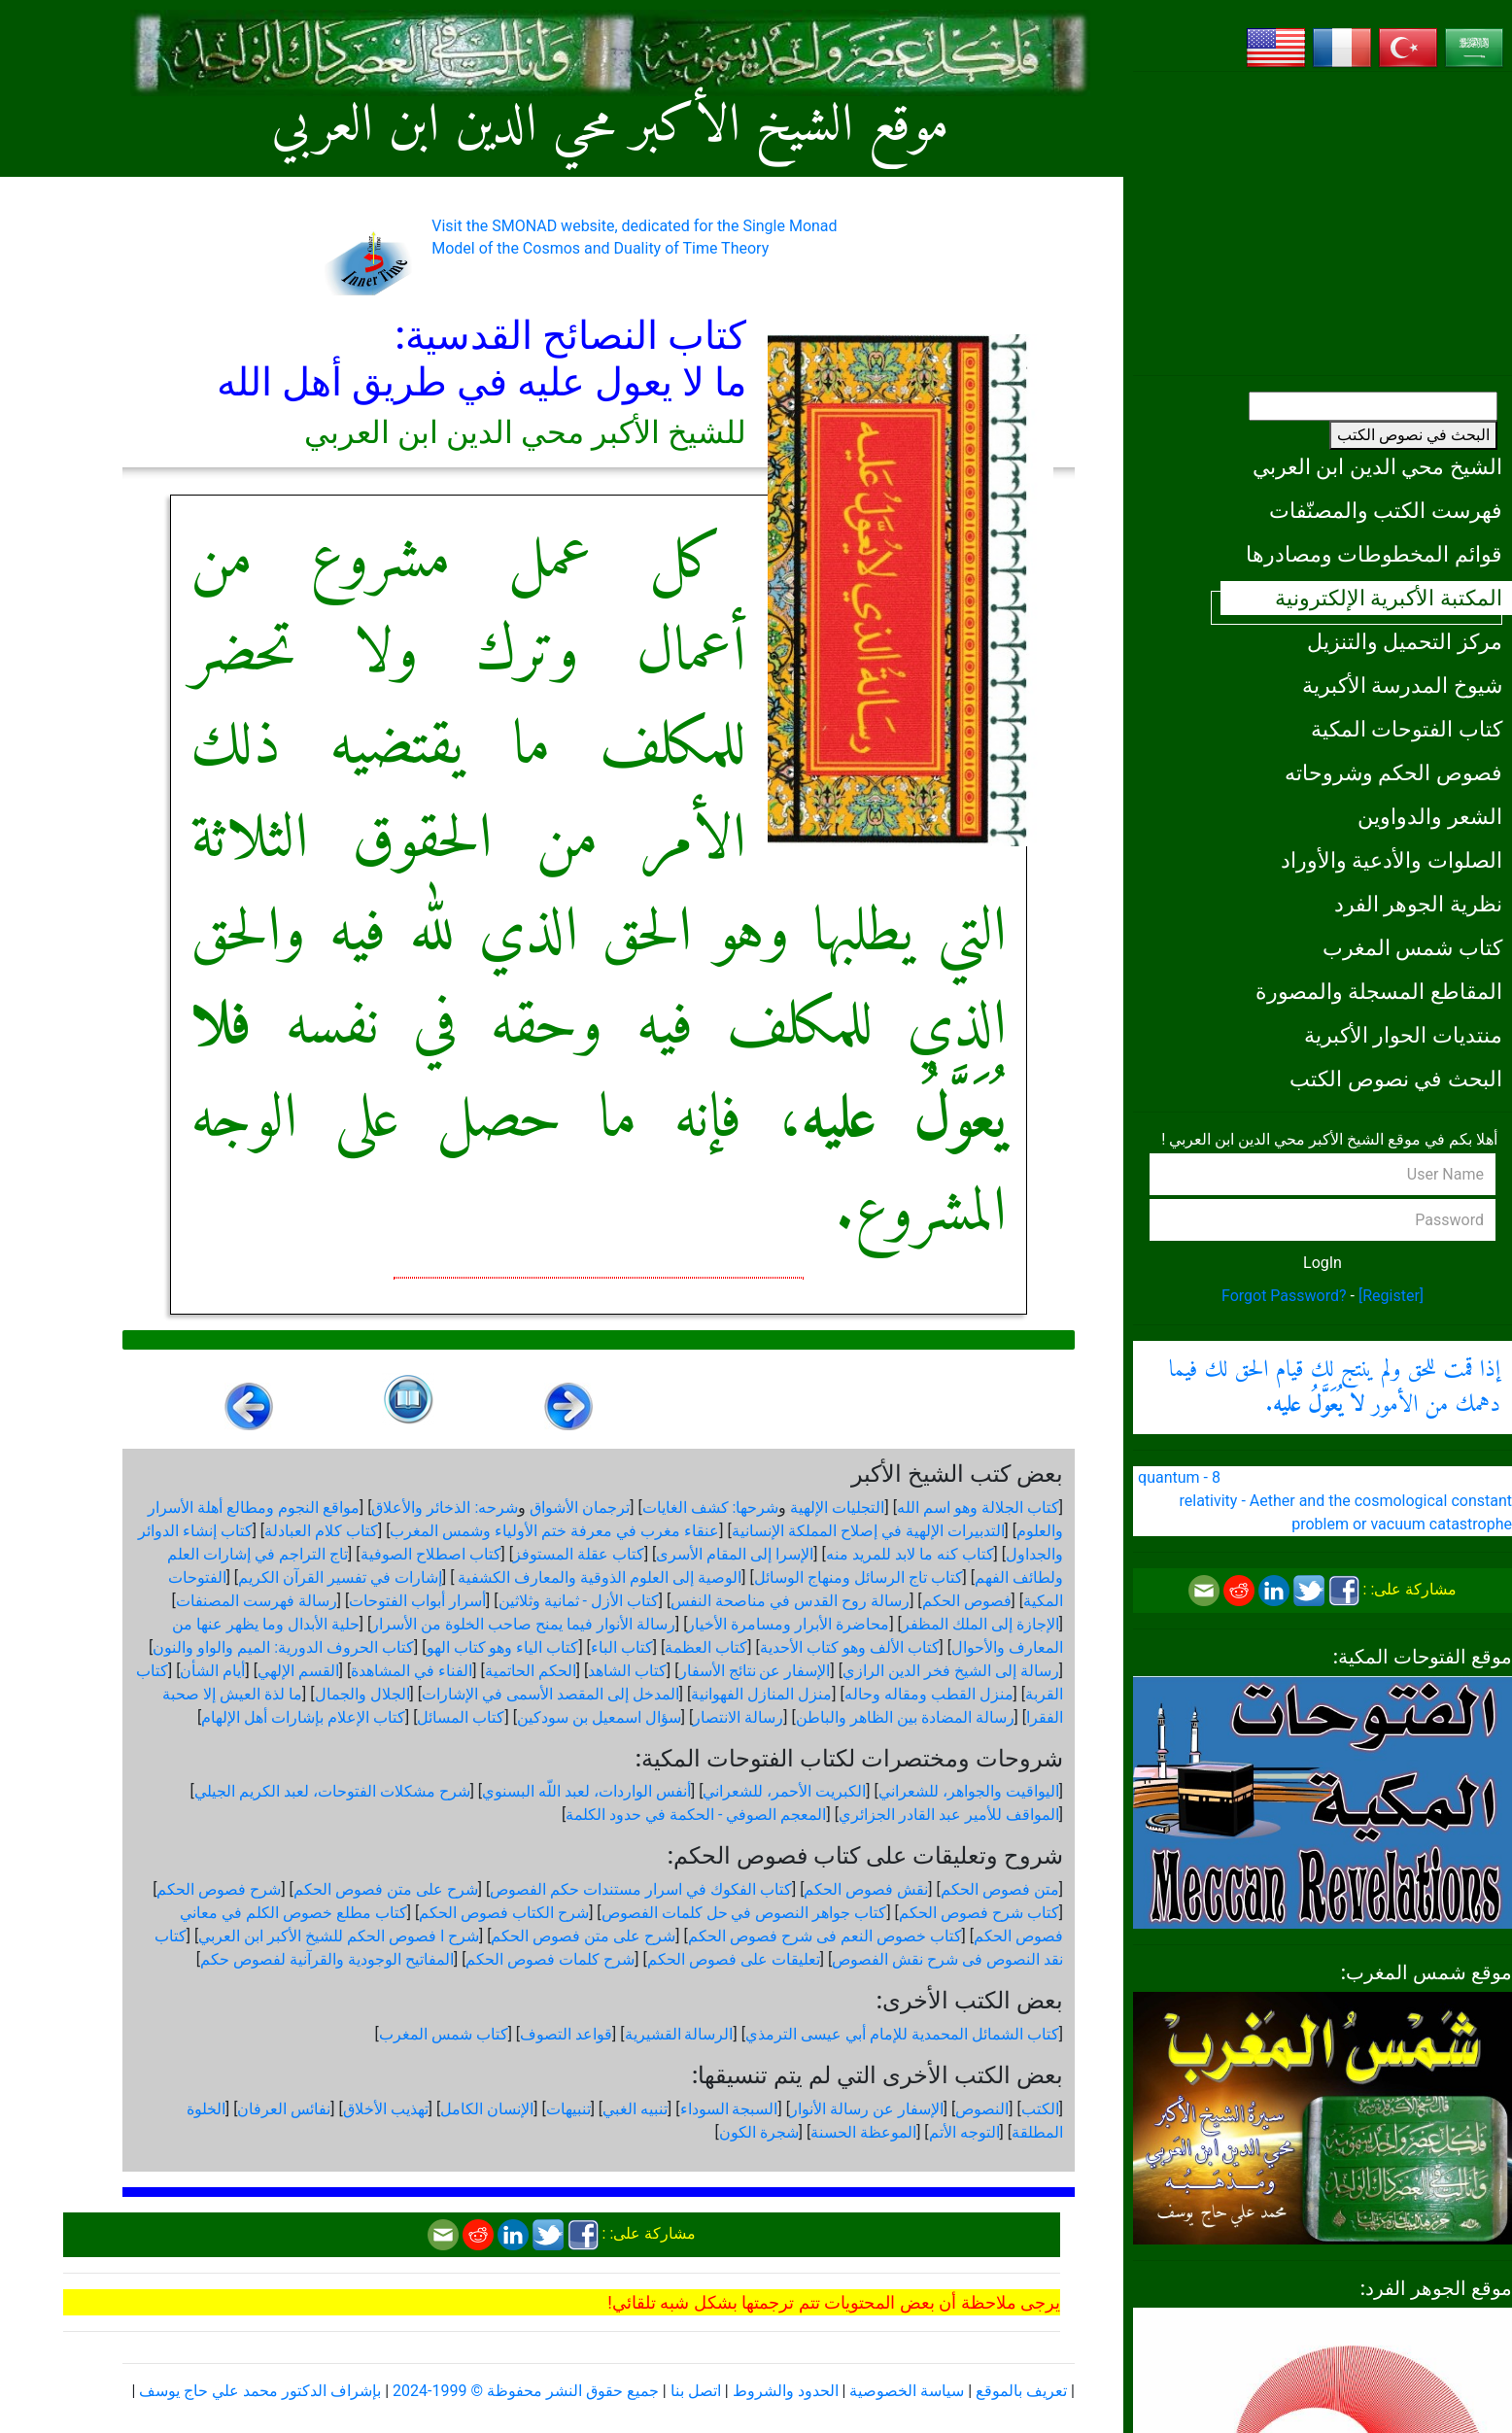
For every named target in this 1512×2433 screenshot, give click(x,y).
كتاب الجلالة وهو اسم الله (978, 1507)
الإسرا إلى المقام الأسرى (734, 1554)
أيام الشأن (212, 1671)
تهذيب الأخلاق (386, 2109)
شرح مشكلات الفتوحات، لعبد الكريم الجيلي (332, 1791)
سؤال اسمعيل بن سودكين (599, 1717)
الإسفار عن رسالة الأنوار (867, 2109)
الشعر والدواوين (1429, 816)
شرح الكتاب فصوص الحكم (504, 1912)
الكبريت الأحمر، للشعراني (784, 1791)
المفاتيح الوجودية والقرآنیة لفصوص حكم (327, 1959)
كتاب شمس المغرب (1412, 947)
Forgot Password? (1284, 1295)
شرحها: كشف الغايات (710, 1507)
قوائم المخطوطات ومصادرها (1374, 553)
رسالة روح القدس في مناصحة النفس (790, 1601)
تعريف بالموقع (1021, 2391)
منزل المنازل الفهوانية (761, 1694)
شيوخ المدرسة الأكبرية (1402, 685)
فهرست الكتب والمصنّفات (1385, 510)
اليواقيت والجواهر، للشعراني (968, 1791)
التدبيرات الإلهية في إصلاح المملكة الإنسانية (868, 1531)
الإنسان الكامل (486, 2109)
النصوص (982, 2109)
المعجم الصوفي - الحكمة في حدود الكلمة (696, 1814)
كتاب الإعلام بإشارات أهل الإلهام (303, 1717)
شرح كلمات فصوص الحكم (550, 1959)
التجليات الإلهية (837, 1507)
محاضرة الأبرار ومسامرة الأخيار (788, 1624)
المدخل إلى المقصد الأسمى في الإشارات (550, 1694)
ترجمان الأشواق (580, 1507)
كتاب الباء (622, 1647)
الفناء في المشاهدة (411, 1671)
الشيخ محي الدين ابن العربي (1377, 466)
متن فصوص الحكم (1000, 1889)
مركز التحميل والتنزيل (1404, 641)
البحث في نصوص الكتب (1413, 435)
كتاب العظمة (706, 1647)
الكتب (1040, 2109)
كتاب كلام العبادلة (321, 1531)
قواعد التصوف (566, 2034)
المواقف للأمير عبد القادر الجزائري (949, 1814)
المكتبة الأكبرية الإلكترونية (1388, 597)
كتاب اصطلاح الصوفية (431, 1554)
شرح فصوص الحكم (218, 1889)
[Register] (1391, 1295)
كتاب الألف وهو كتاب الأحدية (850, 1647)
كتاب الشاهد (627, 1671)
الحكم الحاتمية (530, 1671)
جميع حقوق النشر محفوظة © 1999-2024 (526, 2391)
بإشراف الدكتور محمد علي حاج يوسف (260, 2391)
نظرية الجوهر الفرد (1418, 903)
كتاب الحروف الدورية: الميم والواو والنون (283, 1647)
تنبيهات (568, 2109)
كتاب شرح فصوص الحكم (979, 1912)
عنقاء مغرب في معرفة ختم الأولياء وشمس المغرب (554, 1531)
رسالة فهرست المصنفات (256, 1601)
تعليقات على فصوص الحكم (733, 1959)
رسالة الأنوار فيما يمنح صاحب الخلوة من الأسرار (523, 1624)
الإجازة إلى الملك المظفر (980, 1624)
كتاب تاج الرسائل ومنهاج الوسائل (858, 1577)
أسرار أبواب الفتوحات (417, 1601)
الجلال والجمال (362, 1694)
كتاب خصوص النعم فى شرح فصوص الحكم (825, 1936)
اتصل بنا (695, 2391)
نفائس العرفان (283, 2109)
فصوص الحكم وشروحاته (1393, 772)
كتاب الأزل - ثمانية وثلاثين (578, 1601)
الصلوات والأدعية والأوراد (1391, 860)
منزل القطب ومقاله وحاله (929, 1694)
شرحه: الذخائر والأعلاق (444, 1507)
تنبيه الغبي (635, 2109)
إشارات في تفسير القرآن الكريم (340, 1577)
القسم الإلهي (298, 1671)
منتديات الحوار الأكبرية (1403, 1034)
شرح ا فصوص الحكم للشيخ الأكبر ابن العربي (338, 1936)
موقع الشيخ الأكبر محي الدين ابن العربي (610, 127)
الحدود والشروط (786, 2391)
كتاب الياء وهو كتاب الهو (503, 1647)
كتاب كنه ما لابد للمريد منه (910, 1554)
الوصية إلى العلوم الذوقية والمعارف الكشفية (597, 1577)
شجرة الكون (759, 2132)
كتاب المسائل (460, 1717)
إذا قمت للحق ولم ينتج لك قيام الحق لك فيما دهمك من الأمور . (1334, 1387)
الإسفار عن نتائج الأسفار (755, 1671)
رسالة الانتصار (738, 1717)
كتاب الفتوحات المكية (1406, 728)
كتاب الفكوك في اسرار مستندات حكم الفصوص (641, 1889)
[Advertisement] (1322, 223)
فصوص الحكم (967, 1601)
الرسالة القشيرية (679, 2034)
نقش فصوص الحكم (866, 1889)
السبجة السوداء (729, 2109)
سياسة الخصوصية (906, 2391)
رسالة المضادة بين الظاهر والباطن (905, 1717)
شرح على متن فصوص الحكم (385, 1889)
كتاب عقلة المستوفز (578, 1554)
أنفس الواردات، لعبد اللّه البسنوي (586, 1791)
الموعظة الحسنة (863, 2132)
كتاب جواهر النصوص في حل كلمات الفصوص (744, 1912)
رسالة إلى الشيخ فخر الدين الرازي (950, 1671)
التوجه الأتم (964, 2132)
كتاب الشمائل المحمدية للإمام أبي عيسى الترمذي (902, 2034)
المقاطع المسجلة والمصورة (1378, 991)
